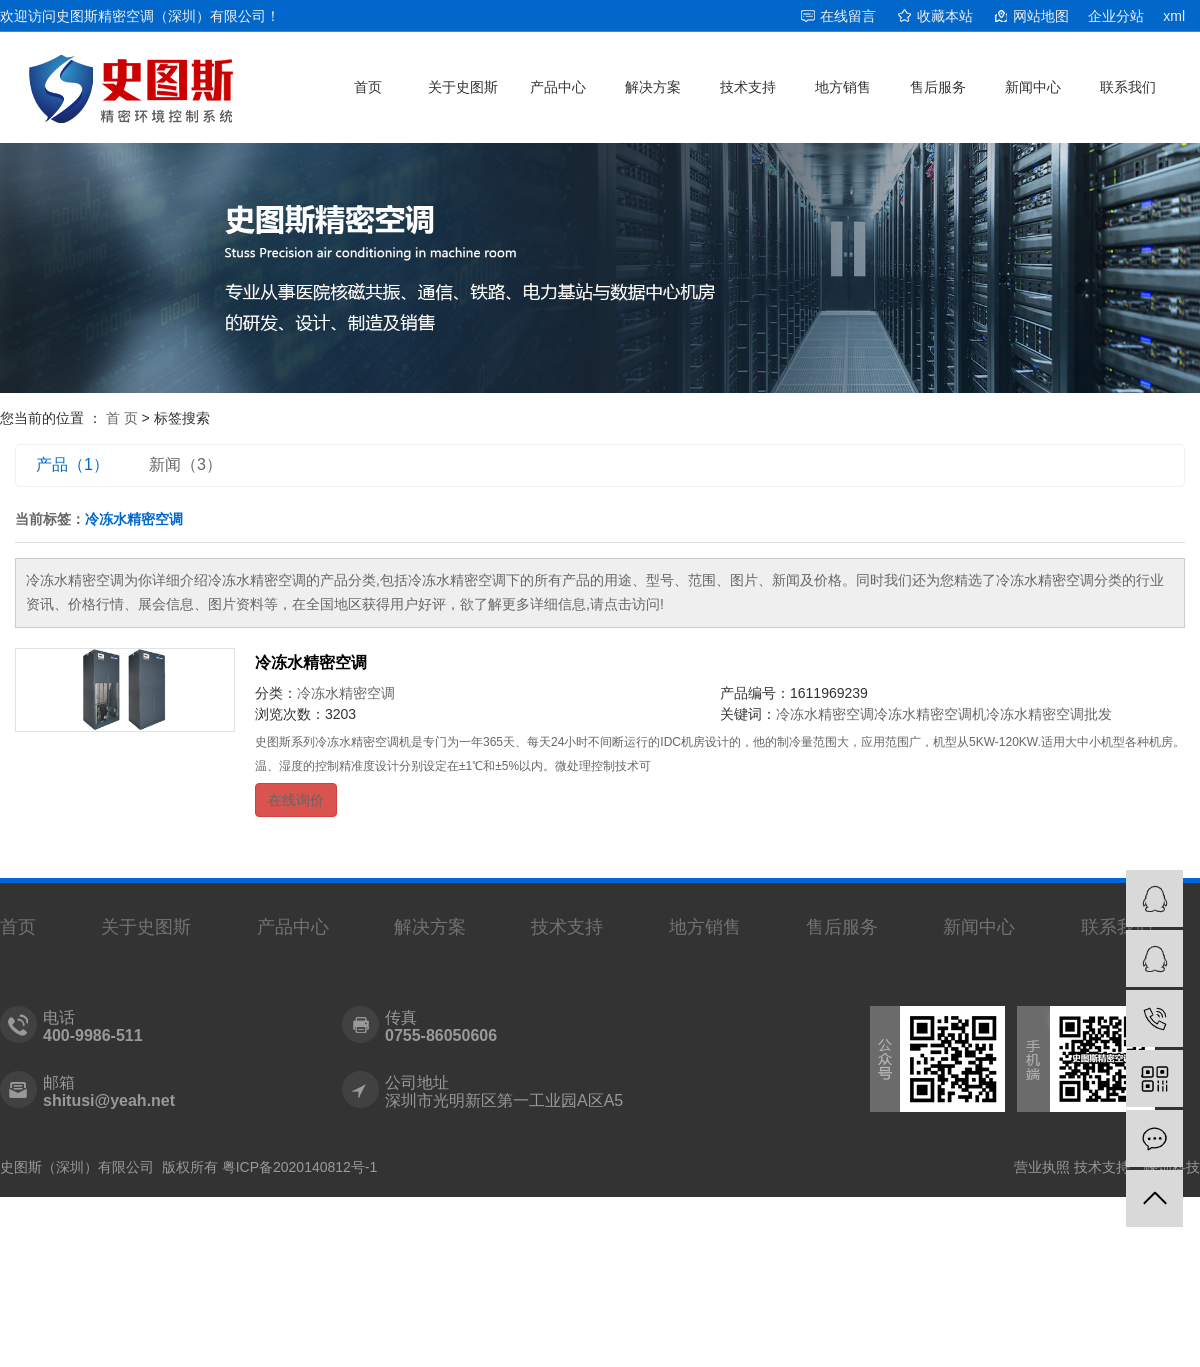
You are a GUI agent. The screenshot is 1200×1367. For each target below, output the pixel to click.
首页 (368, 87)
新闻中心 (1033, 87)
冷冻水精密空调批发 (1049, 714)
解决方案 (653, 87)
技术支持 (748, 87)
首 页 (122, 418)
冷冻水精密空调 (311, 662)
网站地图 (1041, 16)
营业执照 (1042, 1167)
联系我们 (1128, 87)
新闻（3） (185, 464)
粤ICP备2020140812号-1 (300, 1167)
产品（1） (72, 464)
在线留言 (848, 16)
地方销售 (843, 87)
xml (1174, 16)
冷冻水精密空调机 (930, 714)
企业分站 (1116, 16)
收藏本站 (945, 16)
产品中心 (558, 87)
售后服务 (938, 87)
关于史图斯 (463, 87)
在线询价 (296, 800)
